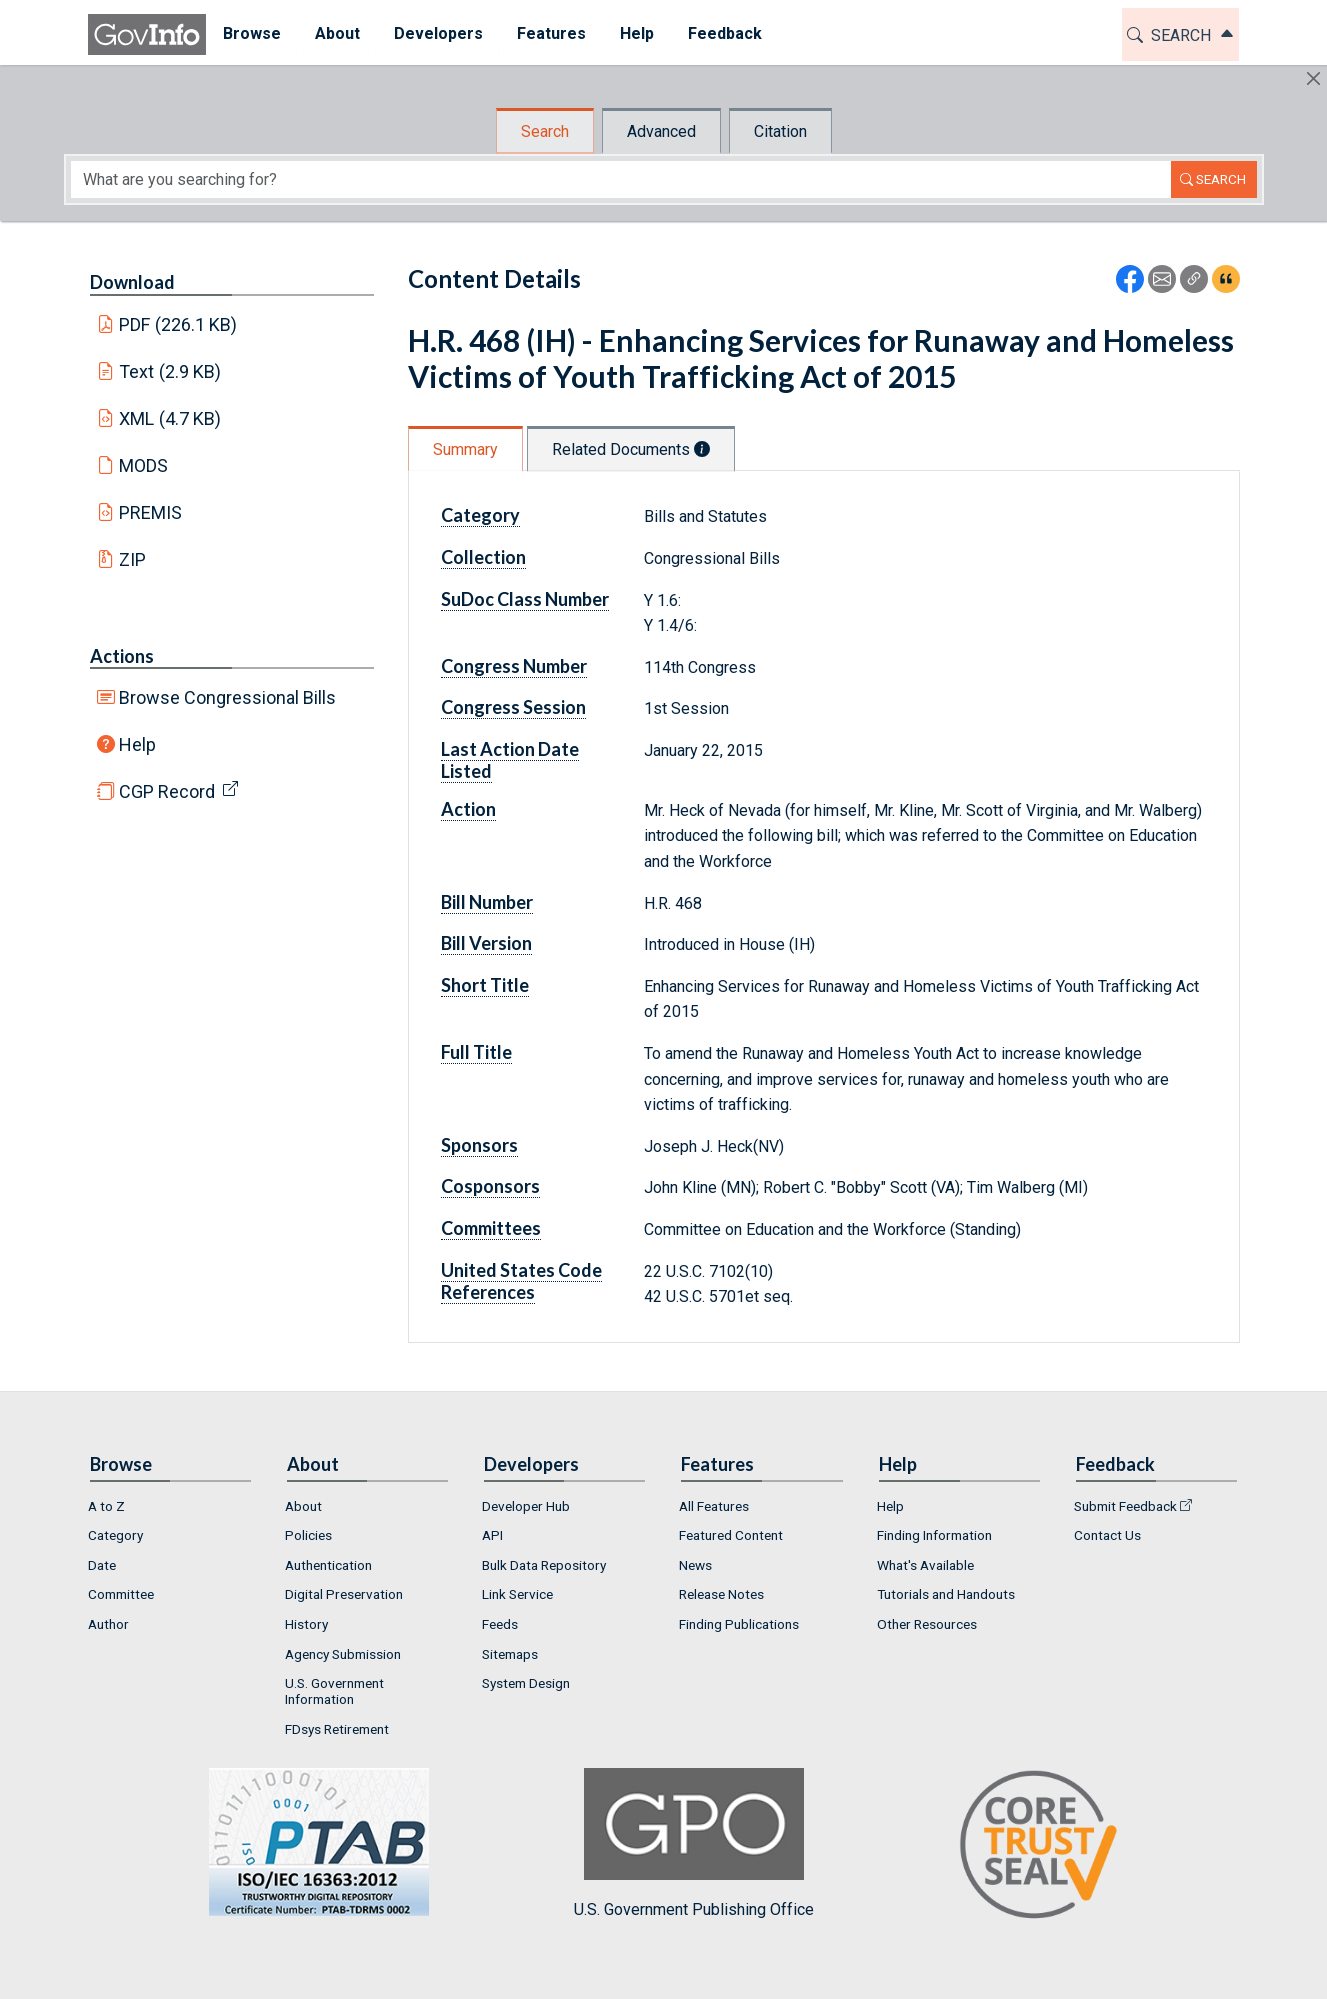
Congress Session (513, 707)
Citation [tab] (780, 131)
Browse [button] (252, 33)
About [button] (337, 33)
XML (170, 418)
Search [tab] (545, 131)
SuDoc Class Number (525, 599)
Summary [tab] (465, 449)
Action (468, 809)
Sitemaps (510, 1654)
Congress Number (514, 666)
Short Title (485, 985)
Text (170, 371)
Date (102, 1565)
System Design (526, 1683)
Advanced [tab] (661, 131)
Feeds (500, 1624)
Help (137, 744)
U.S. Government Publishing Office (694, 1843)
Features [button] (551, 33)
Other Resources (927, 1624)
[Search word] (621, 179)
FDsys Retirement (337, 1729)
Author (108, 1624)
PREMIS (150, 512)
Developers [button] (438, 33)
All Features (714, 1506)
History (306, 1624)
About (303, 1506)
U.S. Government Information (334, 1691)
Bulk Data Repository (544, 1565)
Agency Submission (343, 1654)
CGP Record (167, 791)
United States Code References (521, 1281)
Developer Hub (526, 1506)
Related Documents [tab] (631, 449)
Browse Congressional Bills (227, 697)
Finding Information (934, 1535)
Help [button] (637, 33)
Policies (308, 1535)
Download (132, 282)
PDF (178, 324)
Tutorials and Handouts (946, 1594)
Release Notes (721, 1594)
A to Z (106, 1506)
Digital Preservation (344, 1594)
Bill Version (486, 943)
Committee (121, 1594)
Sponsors (479, 1145)
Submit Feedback (1125, 1506)
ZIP (132, 559)
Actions (122, 656)
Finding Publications (739, 1624)
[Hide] (1313, 78)
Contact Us (1107, 1535)
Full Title (476, 1052)
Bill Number (487, 902)
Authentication (328, 1565)
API (492, 1535)
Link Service (517, 1594)
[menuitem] (252, 34)
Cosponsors (490, 1186)
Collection (483, 557)
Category (480, 515)
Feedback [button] (725, 33)
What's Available (925, 1565)
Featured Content (731, 1535)
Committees (491, 1228)
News (695, 1565)
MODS (143, 465)
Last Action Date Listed (510, 760)
